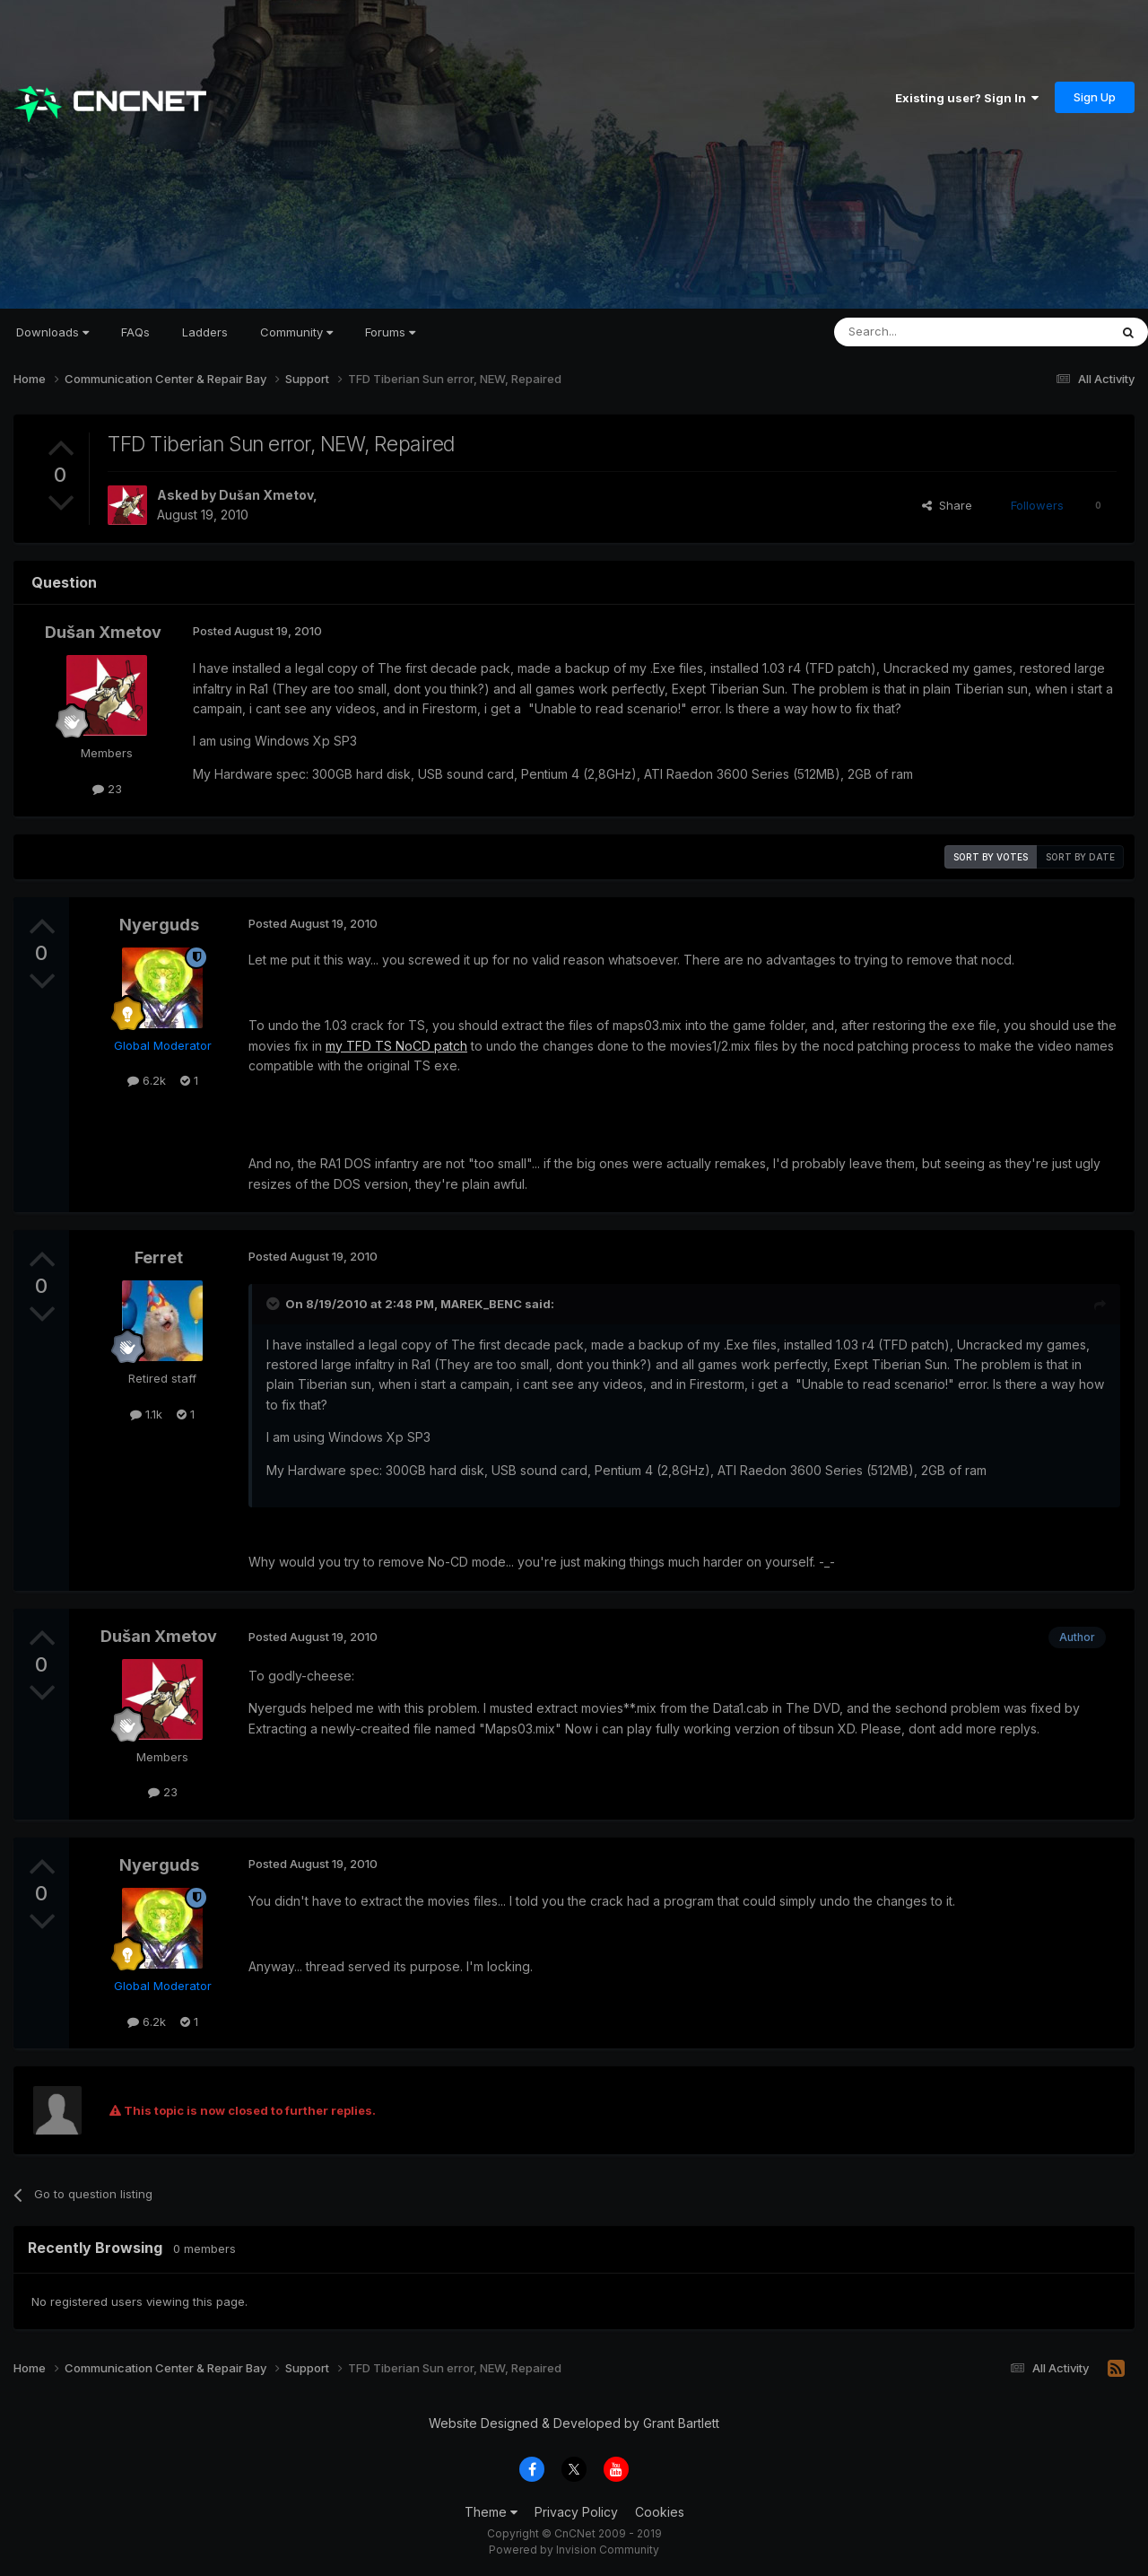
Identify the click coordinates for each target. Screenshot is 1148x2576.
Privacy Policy (576, 2511)
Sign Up (1095, 97)
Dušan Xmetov (266, 494)
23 (107, 789)
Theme (491, 2511)
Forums (390, 332)
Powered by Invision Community (574, 2549)
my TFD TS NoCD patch (396, 1045)
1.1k (146, 1414)
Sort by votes (990, 856)
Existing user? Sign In (967, 98)
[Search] (925, 332)
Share (947, 505)
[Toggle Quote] (274, 1304)
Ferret (159, 1257)
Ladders (205, 332)
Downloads (52, 332)
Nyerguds (159, 924)
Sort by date (1080, 856)
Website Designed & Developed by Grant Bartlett (574, 2423)
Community (296, 332)
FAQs (135, 332)
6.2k (146, 1080)
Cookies (659, 2511)
